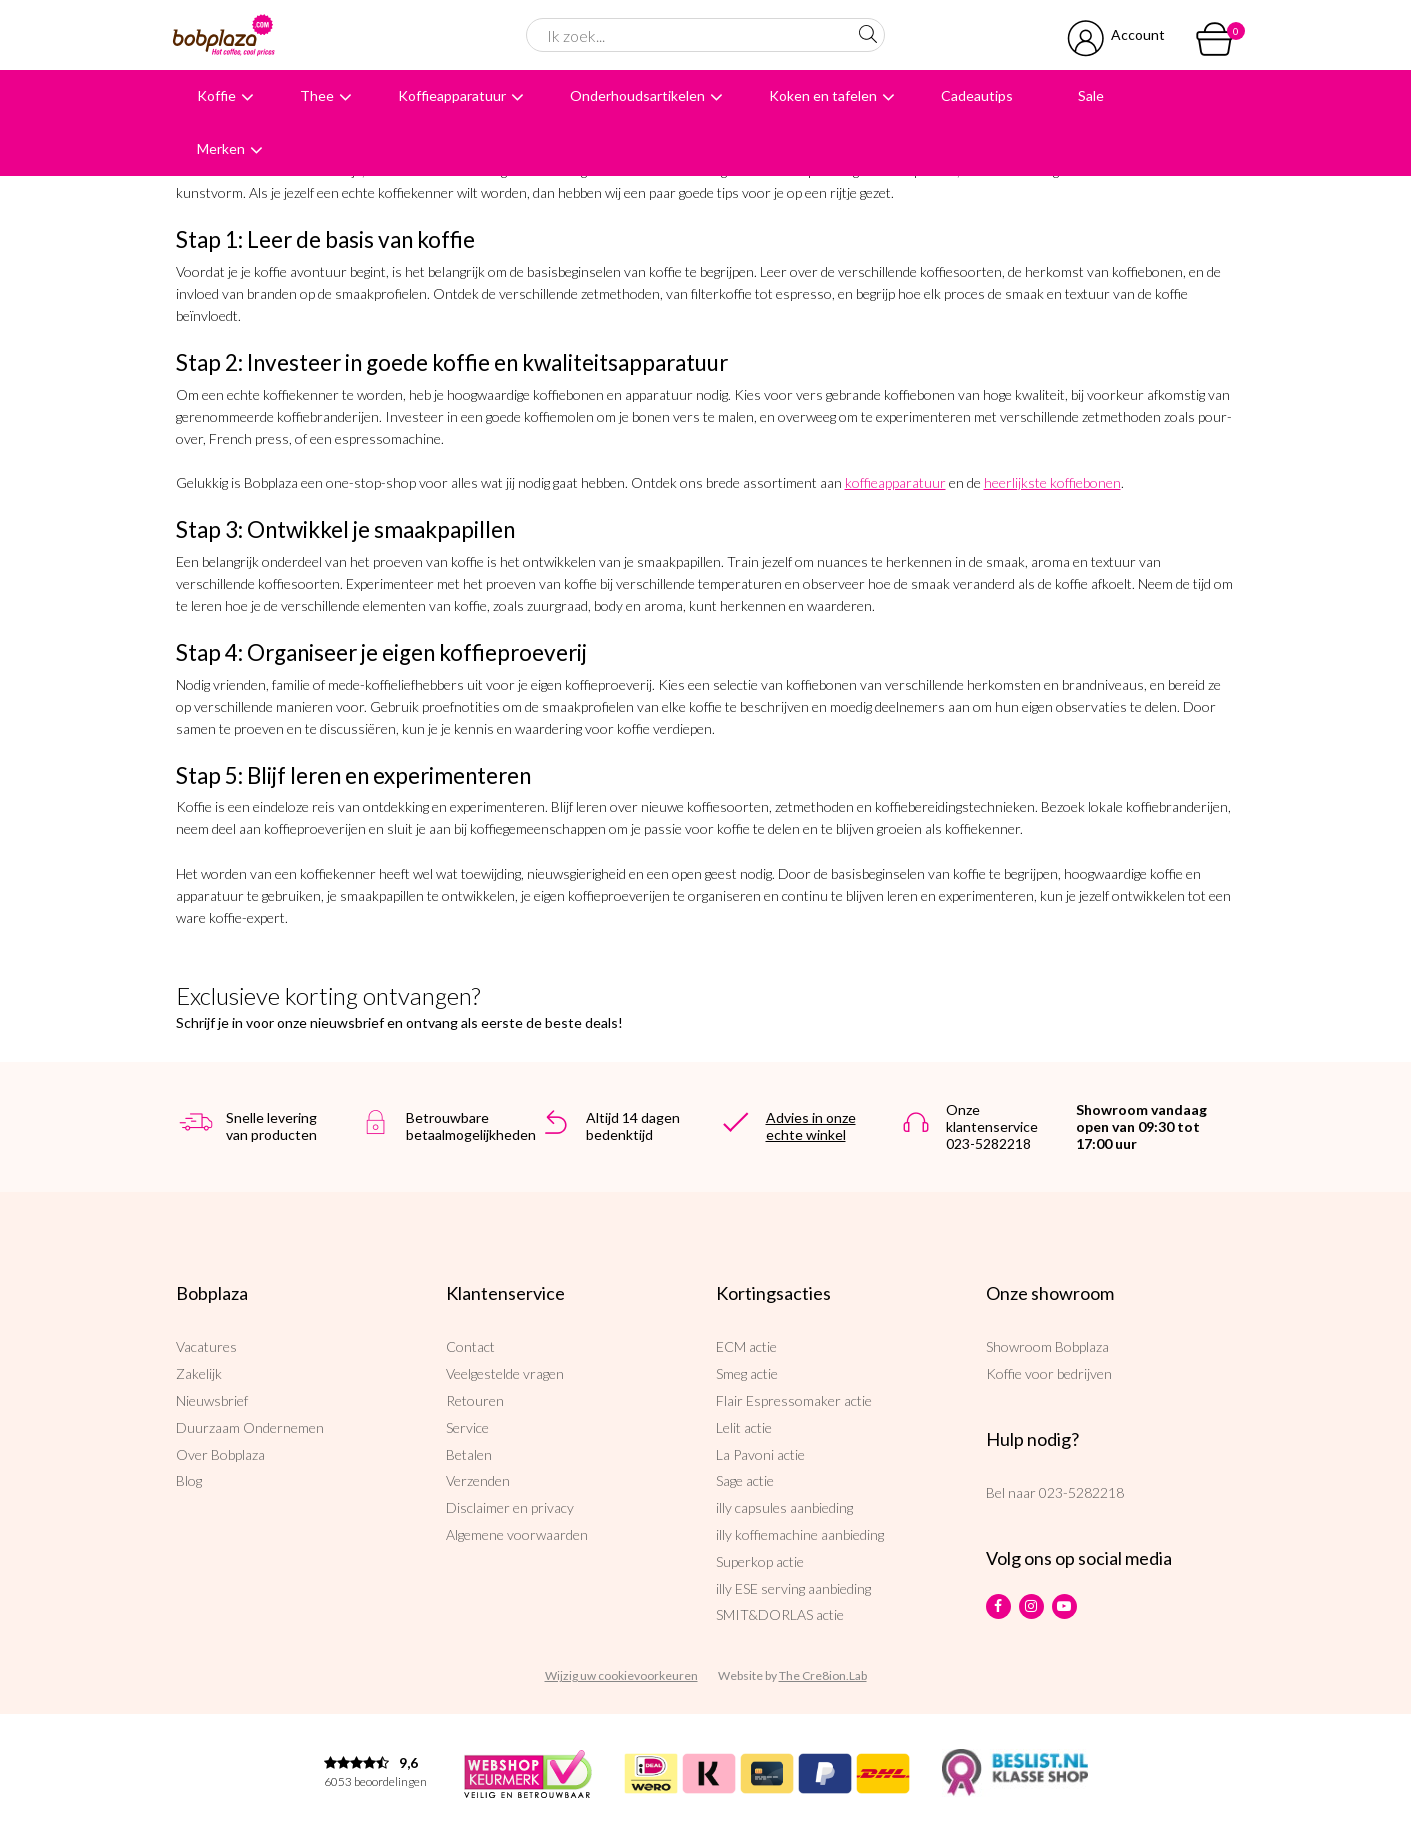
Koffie (216, 95)
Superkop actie (760, 1561)
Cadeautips (977, 95)
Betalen (469, 1454)
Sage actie (745, 1480)
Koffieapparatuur (452, 95)
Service (467, 1427)
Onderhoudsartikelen (637, 95)
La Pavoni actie (760, 1454)
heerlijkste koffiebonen (1052, 482)
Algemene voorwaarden (517, 1534)
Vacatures (206, 1346)
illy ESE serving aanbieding (793, 1588)
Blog (189, 1480)
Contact (470, 1346)
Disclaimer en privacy (510, 1507)
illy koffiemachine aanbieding (800, 1534)
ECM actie (746, 1346)
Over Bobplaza (220, 1454)
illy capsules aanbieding (784, 1507)
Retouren (475, 1400)
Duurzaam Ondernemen (250, 1427)
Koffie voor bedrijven (1049, 1373)
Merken (221, 148)
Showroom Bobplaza (1047, 1346)
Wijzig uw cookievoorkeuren (621, 1675)
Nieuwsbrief (212, 1400)
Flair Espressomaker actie (794, 1400)
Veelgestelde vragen (505, 1373)
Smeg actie (747, 1373)
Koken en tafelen (823, 95)
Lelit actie (744, 1427)
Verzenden (478, 1480)
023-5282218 (1081, 1492)
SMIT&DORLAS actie (780, 1614)
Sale (1091, 95)
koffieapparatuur (895, 482)
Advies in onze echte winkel (811, 1126)
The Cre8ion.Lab (823, 1675)
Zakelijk (199, 1373)
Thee (317, 95)
